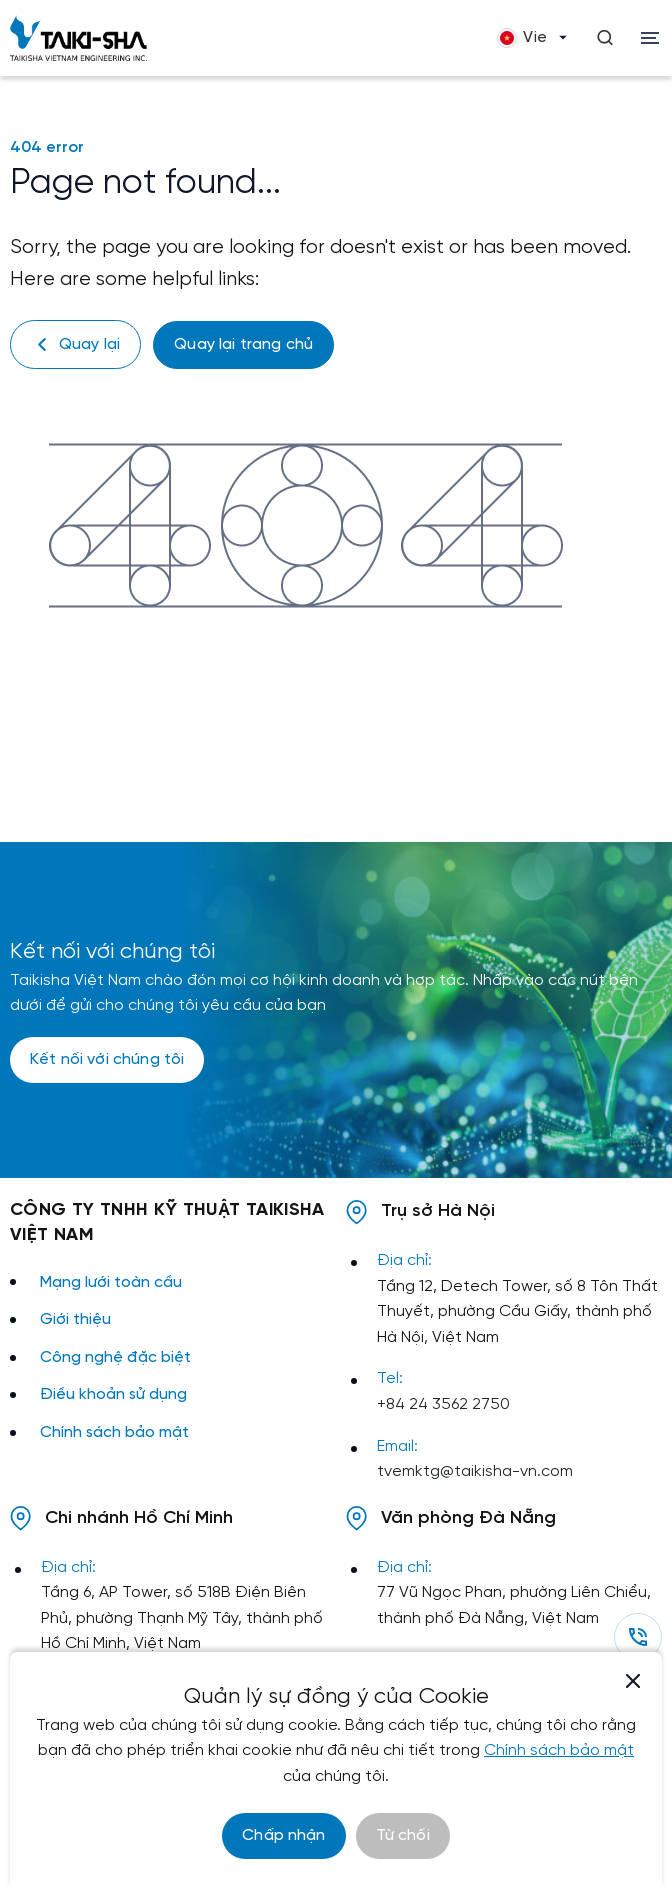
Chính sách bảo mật (114, 1432)
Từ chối (403, 1835)
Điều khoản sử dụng (113, 1394)
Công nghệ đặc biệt (115, 1357)
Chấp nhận (283, 1835)
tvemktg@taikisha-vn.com (475, 1471)
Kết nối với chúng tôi (107, 1059)
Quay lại (75, 344)
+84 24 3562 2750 (443, 1404)
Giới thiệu (75, 1319)
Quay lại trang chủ (243, 344)
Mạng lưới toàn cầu (111, 1282)
